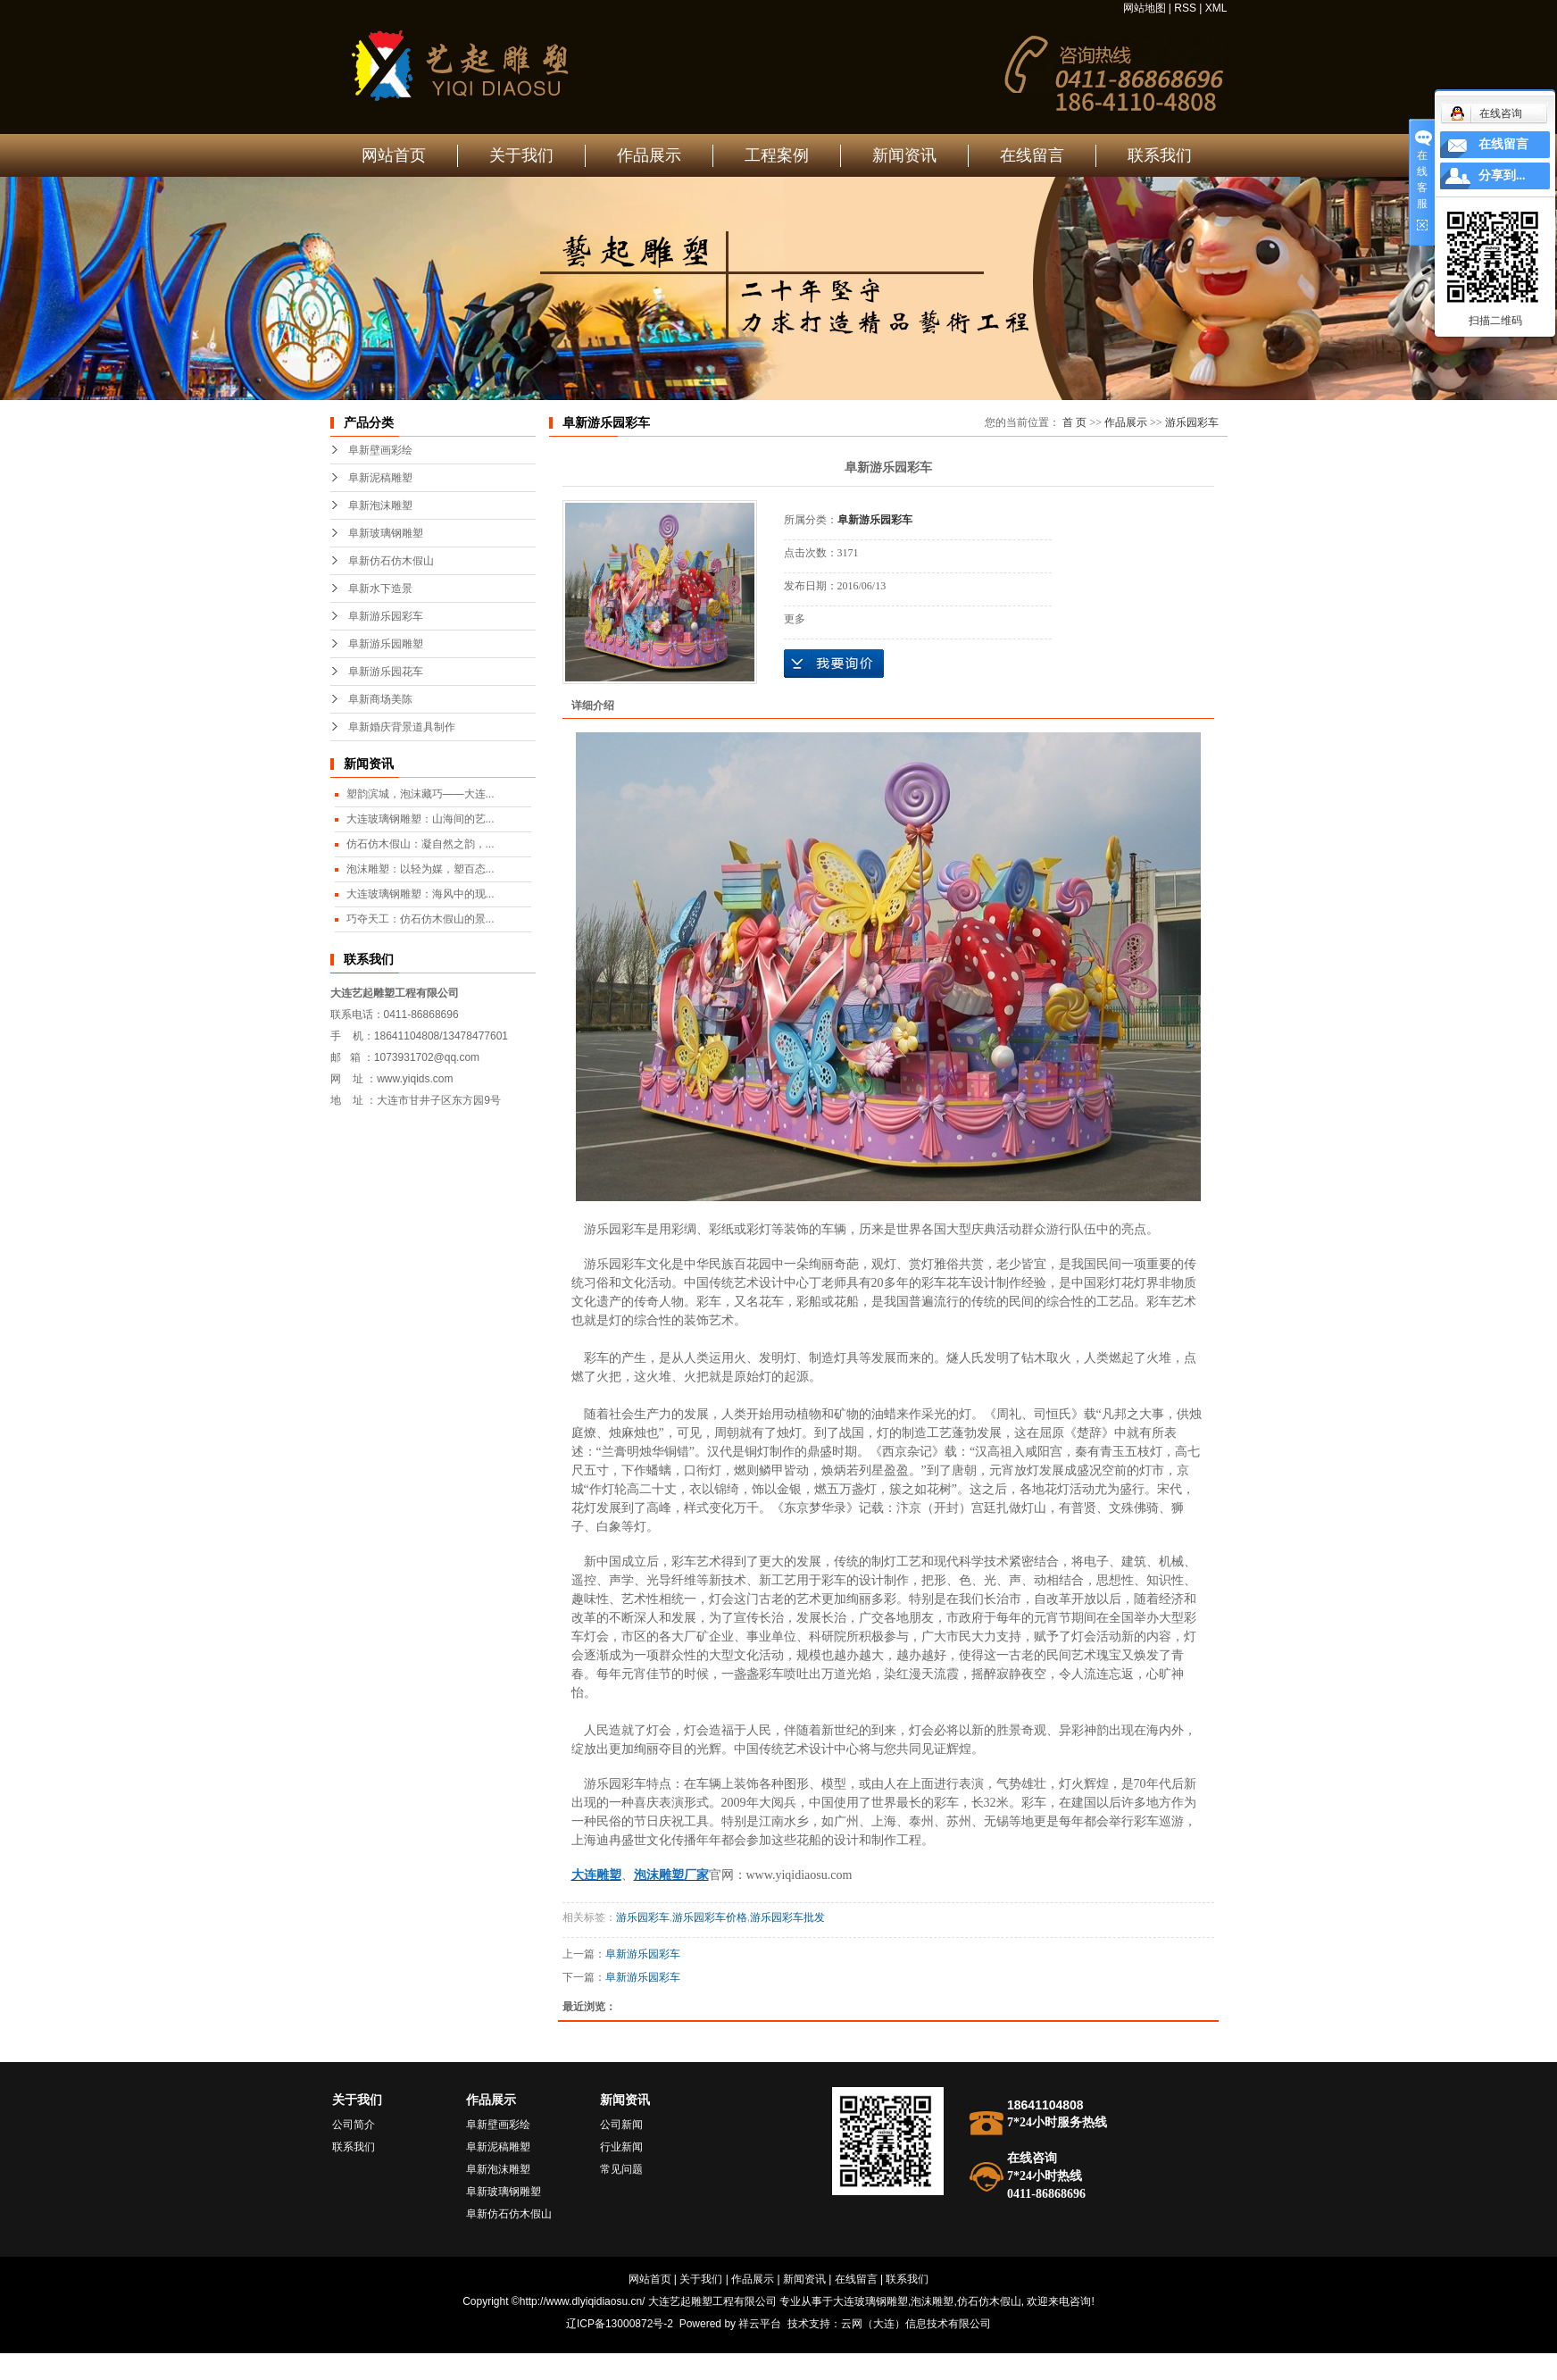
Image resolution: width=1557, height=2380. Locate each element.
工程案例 (777, 155)
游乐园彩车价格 (709, 1917)
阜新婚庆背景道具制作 (401, 727)
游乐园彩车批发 (787, 1917)
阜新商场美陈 (380, 699)
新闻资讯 (904, 155)
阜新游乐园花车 (385, 671)
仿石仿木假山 (989, 2301)
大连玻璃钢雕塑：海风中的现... (420, 894)
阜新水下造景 (380, 588)
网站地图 (1144, 8)
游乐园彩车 (1192, 422)
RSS (1185, 8)
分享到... (1502, 175)
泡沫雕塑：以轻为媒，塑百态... (420, 869)
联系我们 (1160, 155)
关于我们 (521, 155)
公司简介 (353, 2124)
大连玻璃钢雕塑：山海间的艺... (420, 819)
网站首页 (394, 155)
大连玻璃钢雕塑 (870, 2301)
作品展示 (649, 155)
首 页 (1074, 422)
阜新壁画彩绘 (380, 450)
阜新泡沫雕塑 (380, 505)
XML (1216, 8)
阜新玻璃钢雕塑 (385, 533)
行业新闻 (621, 2147)
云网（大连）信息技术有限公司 (916, 2323)
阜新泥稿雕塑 (380, 478)
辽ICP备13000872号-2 (619, 2323)
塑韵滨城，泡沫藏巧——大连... (420, 794)
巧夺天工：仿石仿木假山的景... (420, 919)
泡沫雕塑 (932, 2301)
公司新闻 (621, 2124)
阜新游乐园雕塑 (385, 644)
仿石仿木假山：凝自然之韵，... (420, 844)
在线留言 (1032, 155)
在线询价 (834, 663)
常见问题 (621, 2169)
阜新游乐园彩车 (385, 616)
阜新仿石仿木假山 (391, 561)
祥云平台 (759, 2323)
